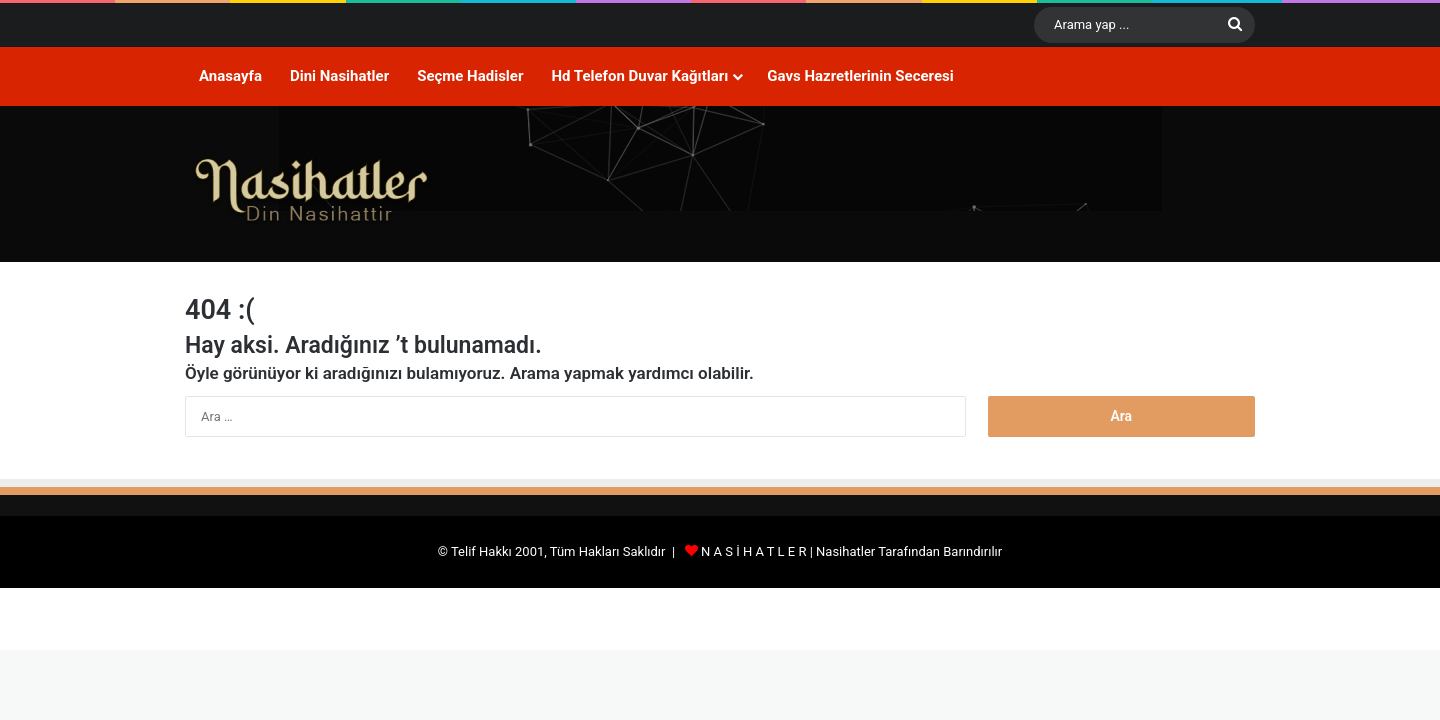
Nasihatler (845, 551)
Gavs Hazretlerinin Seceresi (860, 76)
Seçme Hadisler (470, 76)
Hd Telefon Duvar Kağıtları (639, 76)
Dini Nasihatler (339, 76)
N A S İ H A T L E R (753, 551)
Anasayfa (230, 76)
